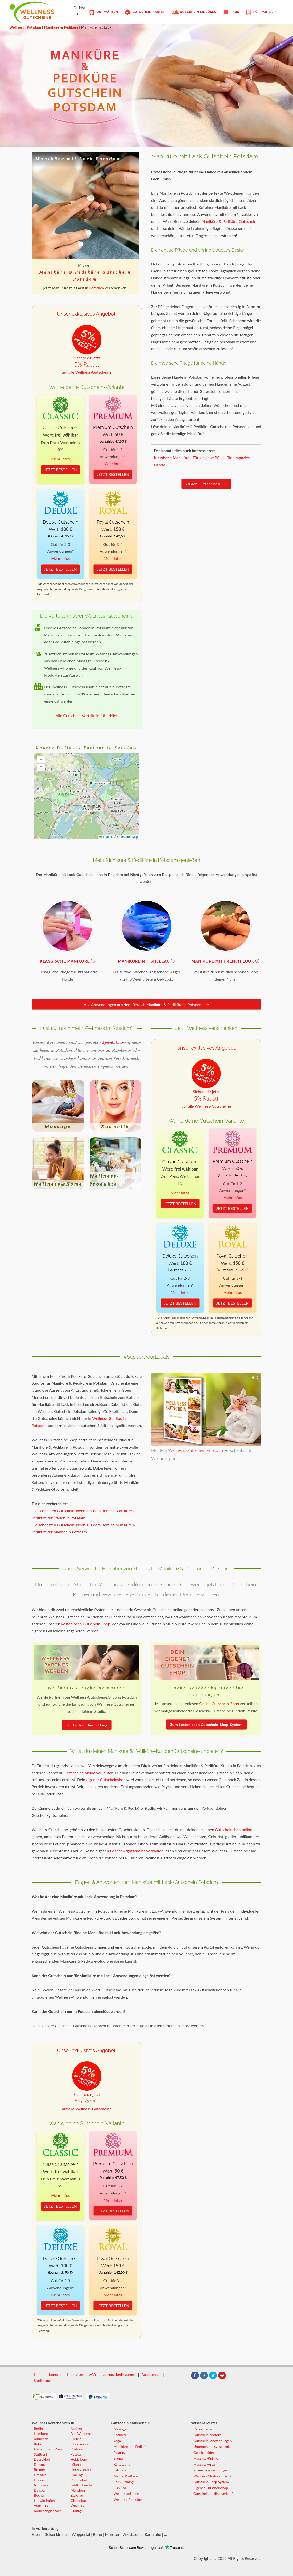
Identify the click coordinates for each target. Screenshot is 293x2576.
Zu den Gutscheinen (206, 484)
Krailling (77, 2475)
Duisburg (41, 2490)
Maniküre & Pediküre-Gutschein (229, 221)
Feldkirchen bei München (82, 2487)
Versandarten (203, 2429)
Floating (120, 2452)
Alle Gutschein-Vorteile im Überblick (87, 715)
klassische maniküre (67, 961)
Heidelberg (79, 2459)
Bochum (40, 2495)
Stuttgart (40, 2454)
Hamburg (41, 2434)
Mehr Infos (60, 458)
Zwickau (77, 2495)
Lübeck (76, 2464)
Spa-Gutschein (115, 1042)
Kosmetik (121, 2435)
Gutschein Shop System (211, 2482)
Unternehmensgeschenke (212, 2446)
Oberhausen (80, 2444)
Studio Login (43, 2380)
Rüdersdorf (79, 2480)
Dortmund (42, 2464)
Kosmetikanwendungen (211, 2470)
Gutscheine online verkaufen (88, 1772)
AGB (92, 2374)
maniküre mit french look (225, 961)
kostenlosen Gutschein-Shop (85, 1623)
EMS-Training (124, 2482)
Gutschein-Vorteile (207, 2435)
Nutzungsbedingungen (118, 2374)
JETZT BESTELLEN (60, 469)
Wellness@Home (126, 2494)
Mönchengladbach (48, 2511)
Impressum (75, 2374)
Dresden (40, 2475)
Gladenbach (80, 2500)
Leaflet (105, 837)
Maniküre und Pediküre (131, 2446)
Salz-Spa (120, 2470)
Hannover (41, 2480)
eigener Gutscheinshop (105, 1779)
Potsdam (96, 287)
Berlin (38, 2428)
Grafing (76, 2511)
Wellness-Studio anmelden (213, 2476)
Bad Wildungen (82, 2434)
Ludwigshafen (44, 2500)
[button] (41, 760)
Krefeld (76, 2439)
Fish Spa (120, 2488)
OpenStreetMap (127, 837)
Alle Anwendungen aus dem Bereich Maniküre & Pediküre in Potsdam (146, 1004)
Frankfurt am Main (48, 2449)
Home (38, 2374)
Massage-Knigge (205, 2458)
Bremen (40, 2470)
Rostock (77, 2449)
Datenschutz (150, 2374)
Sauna (118, 2458)
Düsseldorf (42, 2459)
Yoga (117, 2441)
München (41, 2439)
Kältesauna (122, 2464)
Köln (37, 2444)
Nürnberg (41, 2485)
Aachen (76, 2428)
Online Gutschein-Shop (219, 1703)
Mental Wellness (126, 2476)
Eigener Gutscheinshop (210, 2488)
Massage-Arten (204, 2464)
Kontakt (55, 2374)
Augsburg (41, 2506)
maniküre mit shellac (146, 961)
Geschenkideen (204, 2452)
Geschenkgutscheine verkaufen (137, 1850)
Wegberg (77, 2506)
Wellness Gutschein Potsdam (195, 1450)
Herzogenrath (81, 2470)
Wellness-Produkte (128, 2499)
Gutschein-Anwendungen (212, 2441)
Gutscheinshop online (233, 1829)
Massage (120, 2429)
